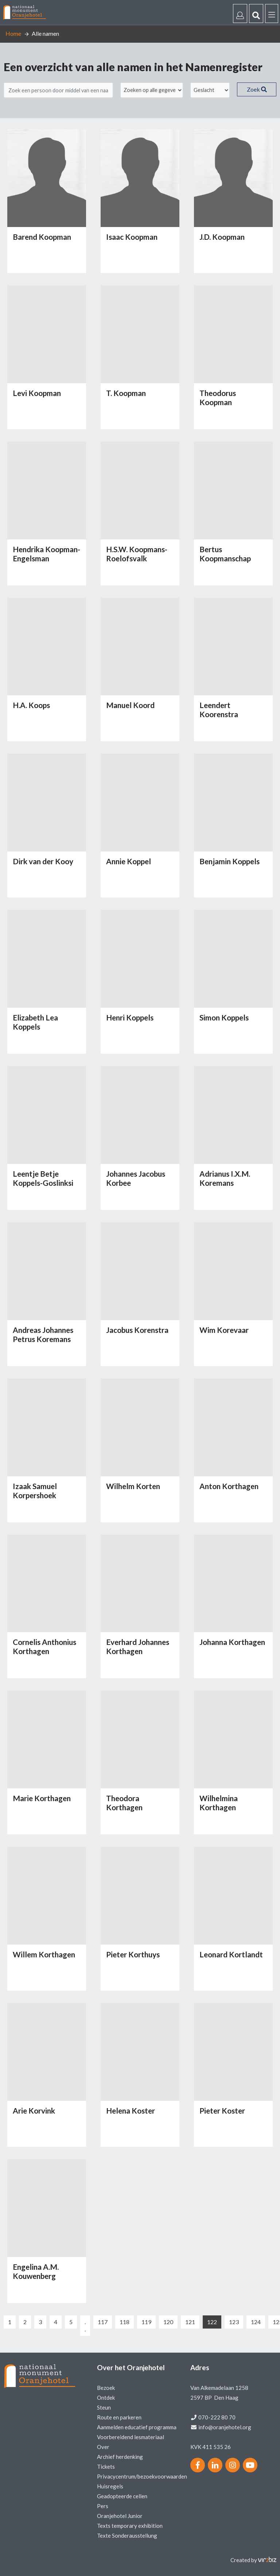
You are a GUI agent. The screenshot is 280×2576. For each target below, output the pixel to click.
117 (103, 2321)
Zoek (257, 89)
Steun (104, 2407)
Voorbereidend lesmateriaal (130, 2437)
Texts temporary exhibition (130, 2525)
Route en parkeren (119, 2417)
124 (256, 2321)
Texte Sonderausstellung (127, 2535)
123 (234, 2321)
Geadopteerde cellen (122, 2496)
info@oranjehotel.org (224, 2427)
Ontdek (106, 2397)
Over (103, 2447)
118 (124, 2321)
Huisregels (110, 2486)
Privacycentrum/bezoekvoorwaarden (142, 2476)
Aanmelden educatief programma (136, 2427)
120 (168, 2321)
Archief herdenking (120, 2456)
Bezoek (106, 2387)
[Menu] (271, 13)
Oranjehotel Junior (120, 2515)
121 (190, 2321)
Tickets (106, 2466)
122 (212, 2321)
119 (146, 2321)
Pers (102, 2506)
